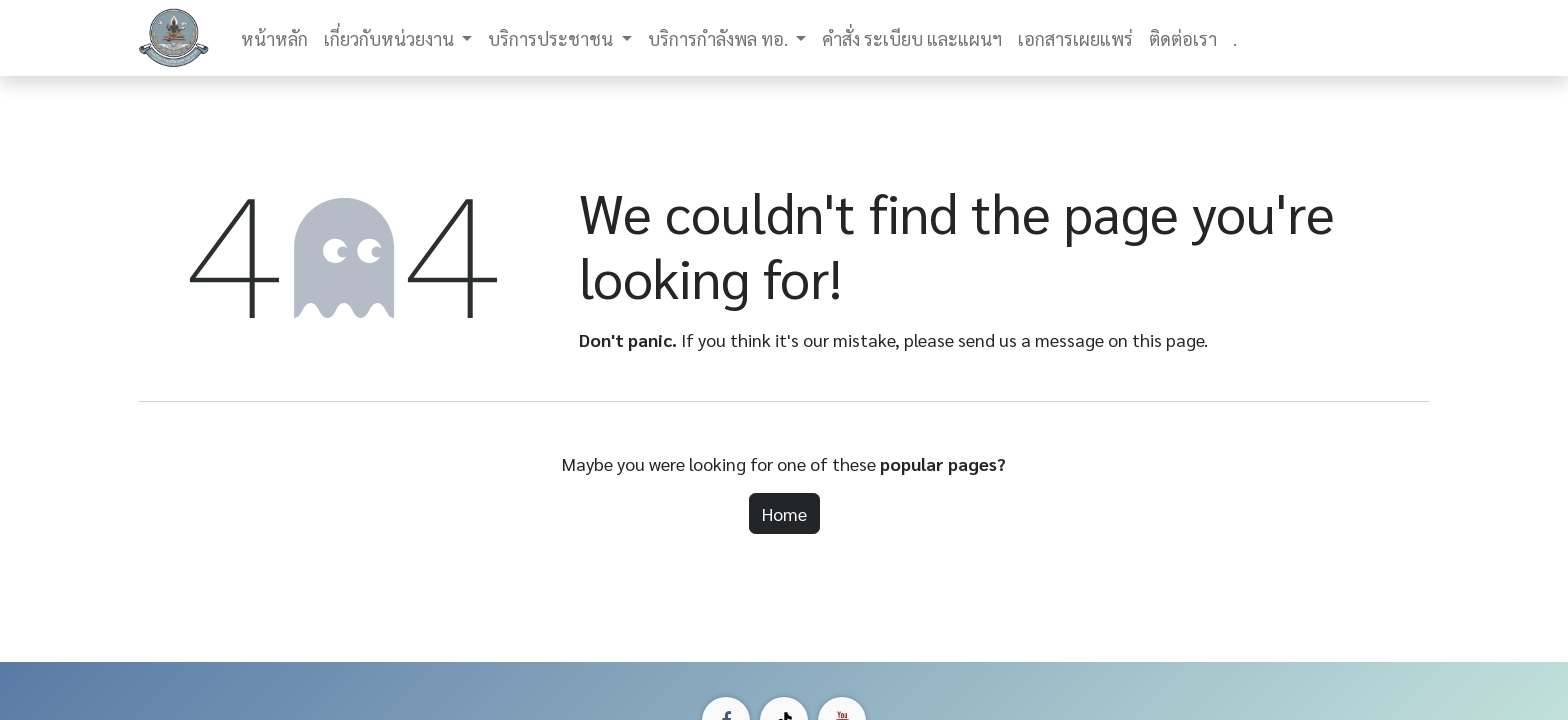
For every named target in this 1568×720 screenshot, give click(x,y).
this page (1168, 339)
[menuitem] (274, 38)
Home (784, 513)
